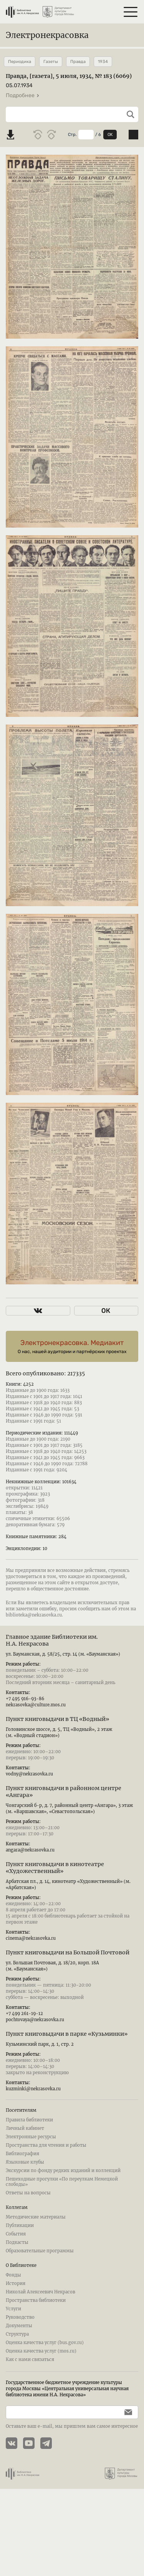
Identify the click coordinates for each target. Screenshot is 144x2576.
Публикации (20, 2242)
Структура (17, 2351)
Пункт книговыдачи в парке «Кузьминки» (66, 2051)
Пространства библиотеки (36, 2317)
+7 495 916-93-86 (25, 1716)
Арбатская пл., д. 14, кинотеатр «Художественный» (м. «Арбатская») (68, 1902)
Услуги (13, 2326)
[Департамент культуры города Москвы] (59, 9)
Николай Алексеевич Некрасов (40, 2309)
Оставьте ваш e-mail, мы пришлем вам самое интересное (72, 2443)
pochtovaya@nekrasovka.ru (35, 2037)
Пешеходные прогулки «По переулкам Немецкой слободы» (62, 2199)
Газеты (50, 61)
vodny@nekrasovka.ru (29, 1791)
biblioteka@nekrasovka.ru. (34, 1632)
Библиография (22, 2171)
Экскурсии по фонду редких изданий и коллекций (63, 2188)
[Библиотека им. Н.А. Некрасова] (22, 9)
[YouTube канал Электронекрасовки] (31, 2461)
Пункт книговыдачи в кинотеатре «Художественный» (55, 1885)
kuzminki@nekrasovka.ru (33, 2106)
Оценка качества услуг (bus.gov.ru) (45, 2360)
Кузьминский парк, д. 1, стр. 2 (40, 2061)
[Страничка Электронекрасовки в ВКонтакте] (14, 2461)
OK (110, 134)
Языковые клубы (25, 2179)
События (16, 2251)
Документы (19, 2343)
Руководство (20, 2334)
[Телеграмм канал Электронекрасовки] (49, 2461)
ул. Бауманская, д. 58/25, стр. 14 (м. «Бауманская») (63, 1671)
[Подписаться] (126, 2429)
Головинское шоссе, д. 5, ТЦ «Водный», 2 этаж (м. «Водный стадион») (59, 1749)
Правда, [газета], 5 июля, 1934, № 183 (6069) (69, 76)
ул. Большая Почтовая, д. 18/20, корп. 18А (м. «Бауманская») (52, 1983)
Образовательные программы (40, 2268)
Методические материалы (36, 2234)
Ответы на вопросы (28, 2210)
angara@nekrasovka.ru (30, 1867)
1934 (103, 61)
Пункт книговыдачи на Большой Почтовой (67, 1969)
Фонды (13, 2292)
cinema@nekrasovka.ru (31, 1955)
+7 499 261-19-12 (24, 2030)
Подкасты (17, 2259)
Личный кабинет (25, 2145)
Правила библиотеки (29, 2137)
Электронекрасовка (47, 35)
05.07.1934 (19, 85)
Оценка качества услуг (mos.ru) (41, 2368)
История (15, 2300)
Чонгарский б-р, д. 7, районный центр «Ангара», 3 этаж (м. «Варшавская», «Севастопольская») (69, 1825)
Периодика (19, 61)
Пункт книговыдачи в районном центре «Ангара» (63, 1809)
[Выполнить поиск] (127, 114)
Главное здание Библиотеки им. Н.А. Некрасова (52, 1657)
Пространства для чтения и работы (46, 2162)
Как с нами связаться (30, 2376)
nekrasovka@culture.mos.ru (36, 1722)
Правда (78, 61)
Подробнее (23, 95)
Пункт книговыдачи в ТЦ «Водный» (57, 1736)
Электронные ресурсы (31, 2154)
